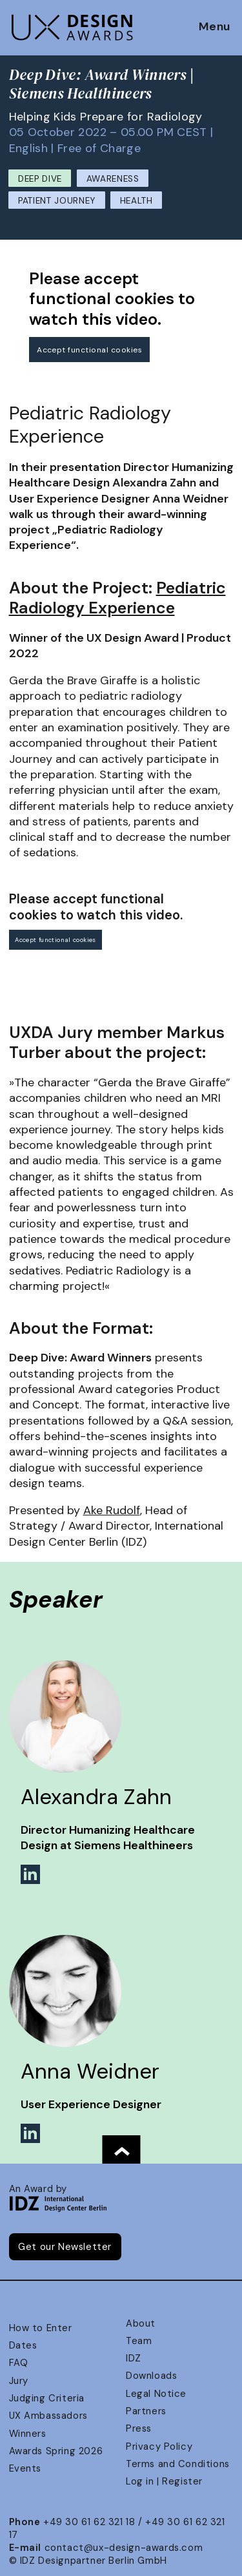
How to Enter (40, 2327)
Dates (23, 2345)
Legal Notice (156, 2393)
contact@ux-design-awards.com (124, 2547)
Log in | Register (164, 2481)
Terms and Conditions (178, 2463)
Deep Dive (40, 178)
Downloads (151, 2375)
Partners (146, 2411)
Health (136, 200)
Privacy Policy (159, 2446)
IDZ (133, 2358)
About (141, 2323)
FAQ (18, 2362)
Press (139, 2428)
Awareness (112, 178)
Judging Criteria (47, 2398)
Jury (18, 2380)
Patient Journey (57, 200)
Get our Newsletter (65, 2246)
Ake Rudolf (111, 1510)
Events (25, 2468)
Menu (214, 27)
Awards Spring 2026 (56, 2451)
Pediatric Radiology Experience (117, 598)
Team (139, 2340)
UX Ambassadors (48, 2415)
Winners (27, 2433)
